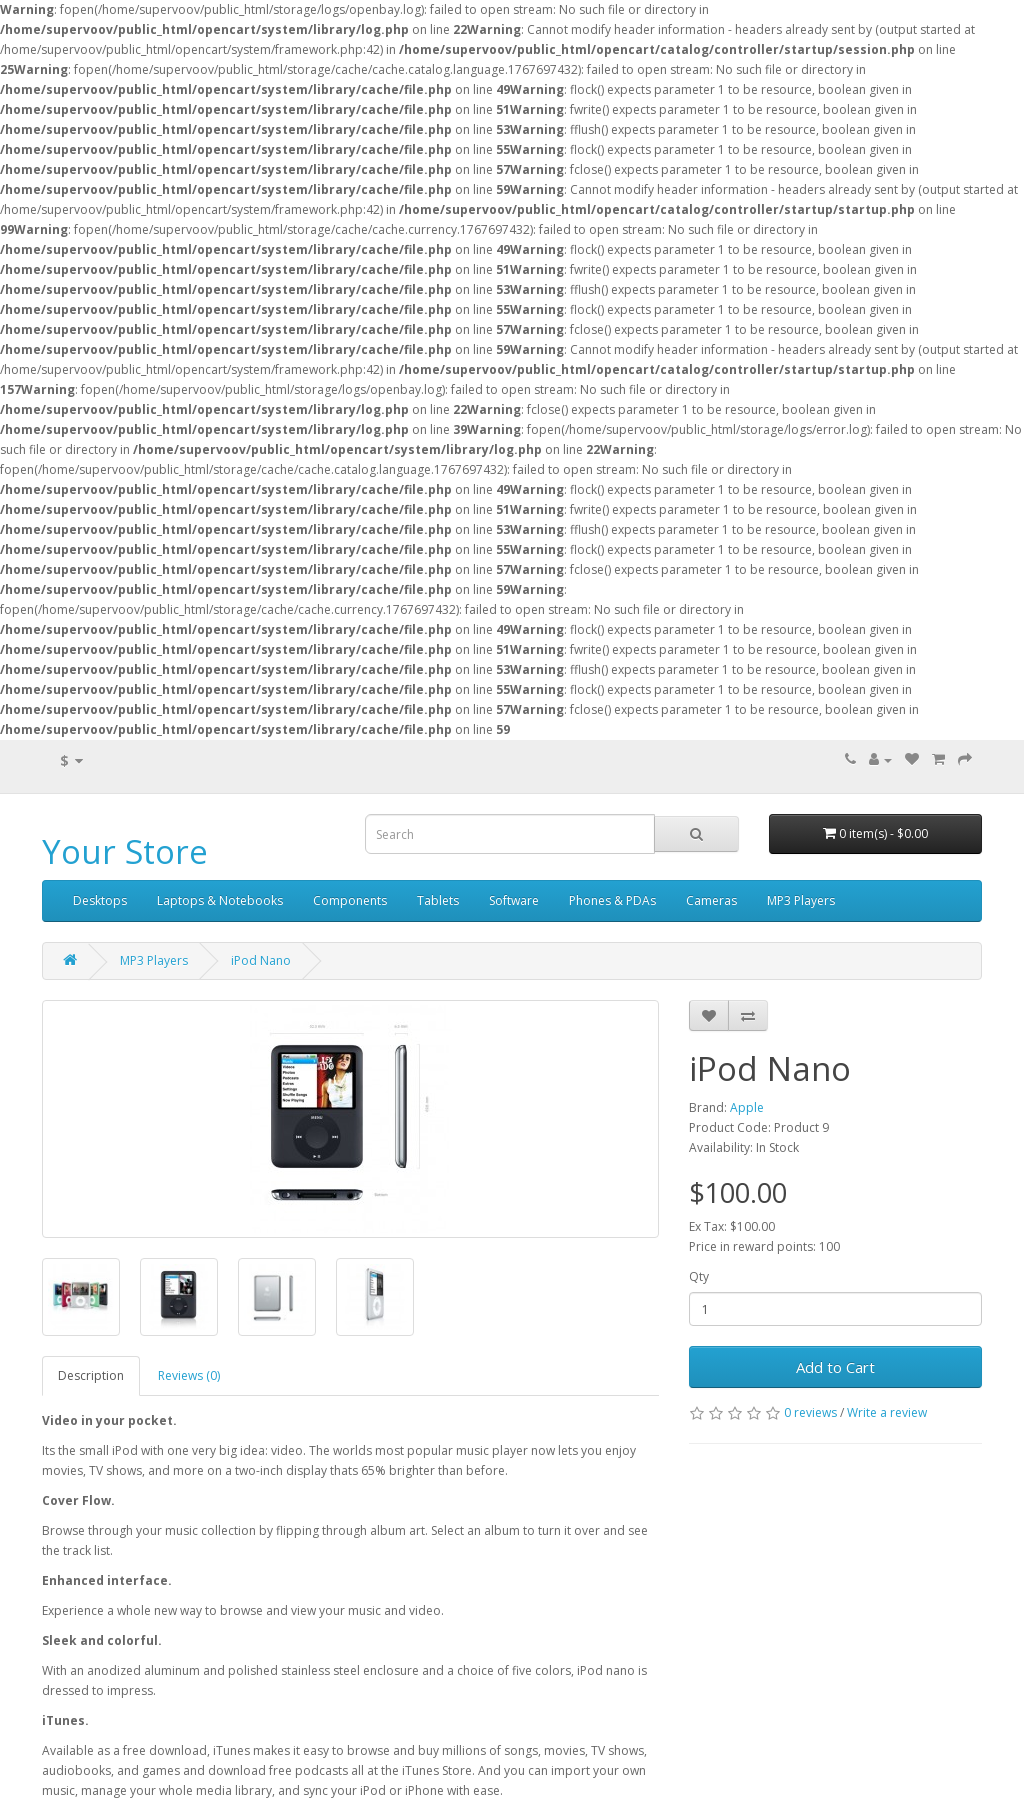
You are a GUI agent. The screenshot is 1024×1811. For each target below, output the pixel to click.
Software (514, 900)
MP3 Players (801, 900)
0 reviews (810, 1412)
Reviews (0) (189, 1375)
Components (350, 900)
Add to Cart (835, 1367)
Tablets (438, 900)
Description (91, 1375)
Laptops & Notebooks (220, 900)
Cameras (711, 900)
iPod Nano (261, 960)
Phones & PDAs (612, 900)
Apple (747, 1107)
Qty (699, 1276)
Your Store (125, 851)
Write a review (887, 1412)
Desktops (100, 900)
